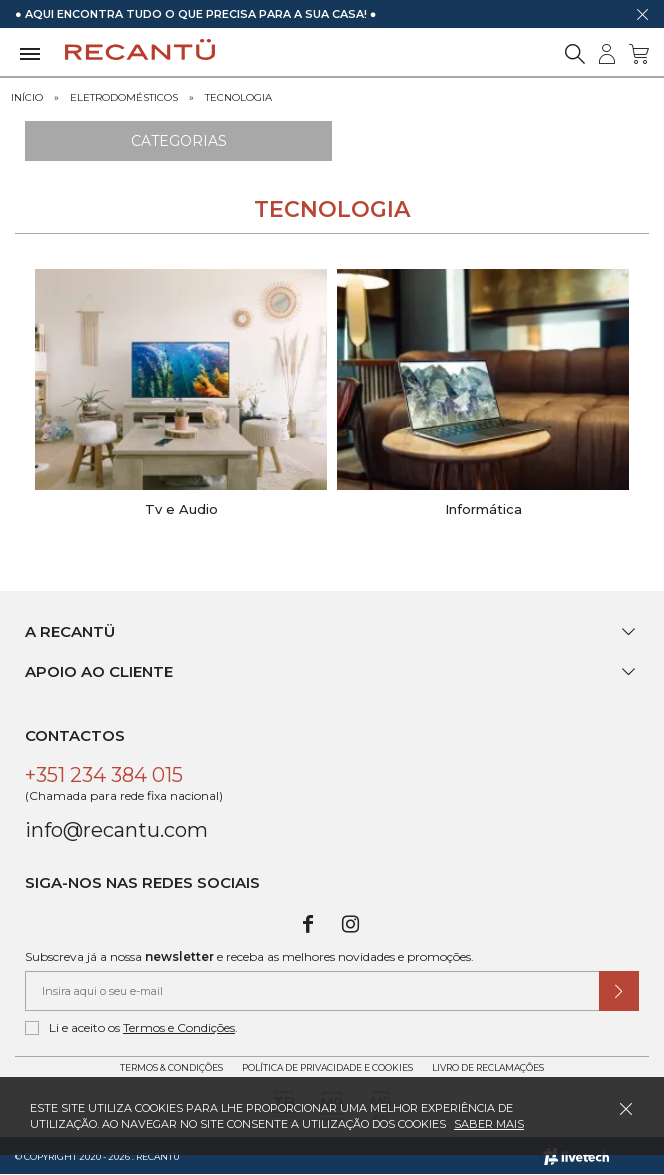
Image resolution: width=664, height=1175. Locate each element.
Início (27, 97)
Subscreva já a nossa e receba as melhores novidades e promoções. (249, 956)
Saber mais (489, 1124)
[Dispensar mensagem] (642, 14)
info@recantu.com (116, 830)
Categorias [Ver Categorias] (179, 141)
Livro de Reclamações (488, 1067)
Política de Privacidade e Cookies (327, 1067)
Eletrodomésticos (124, 97)
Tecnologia (238, 97)
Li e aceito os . (131, 1028)
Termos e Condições (179, 1027)
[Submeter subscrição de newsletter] (619, 991)
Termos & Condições (171, 1067)
